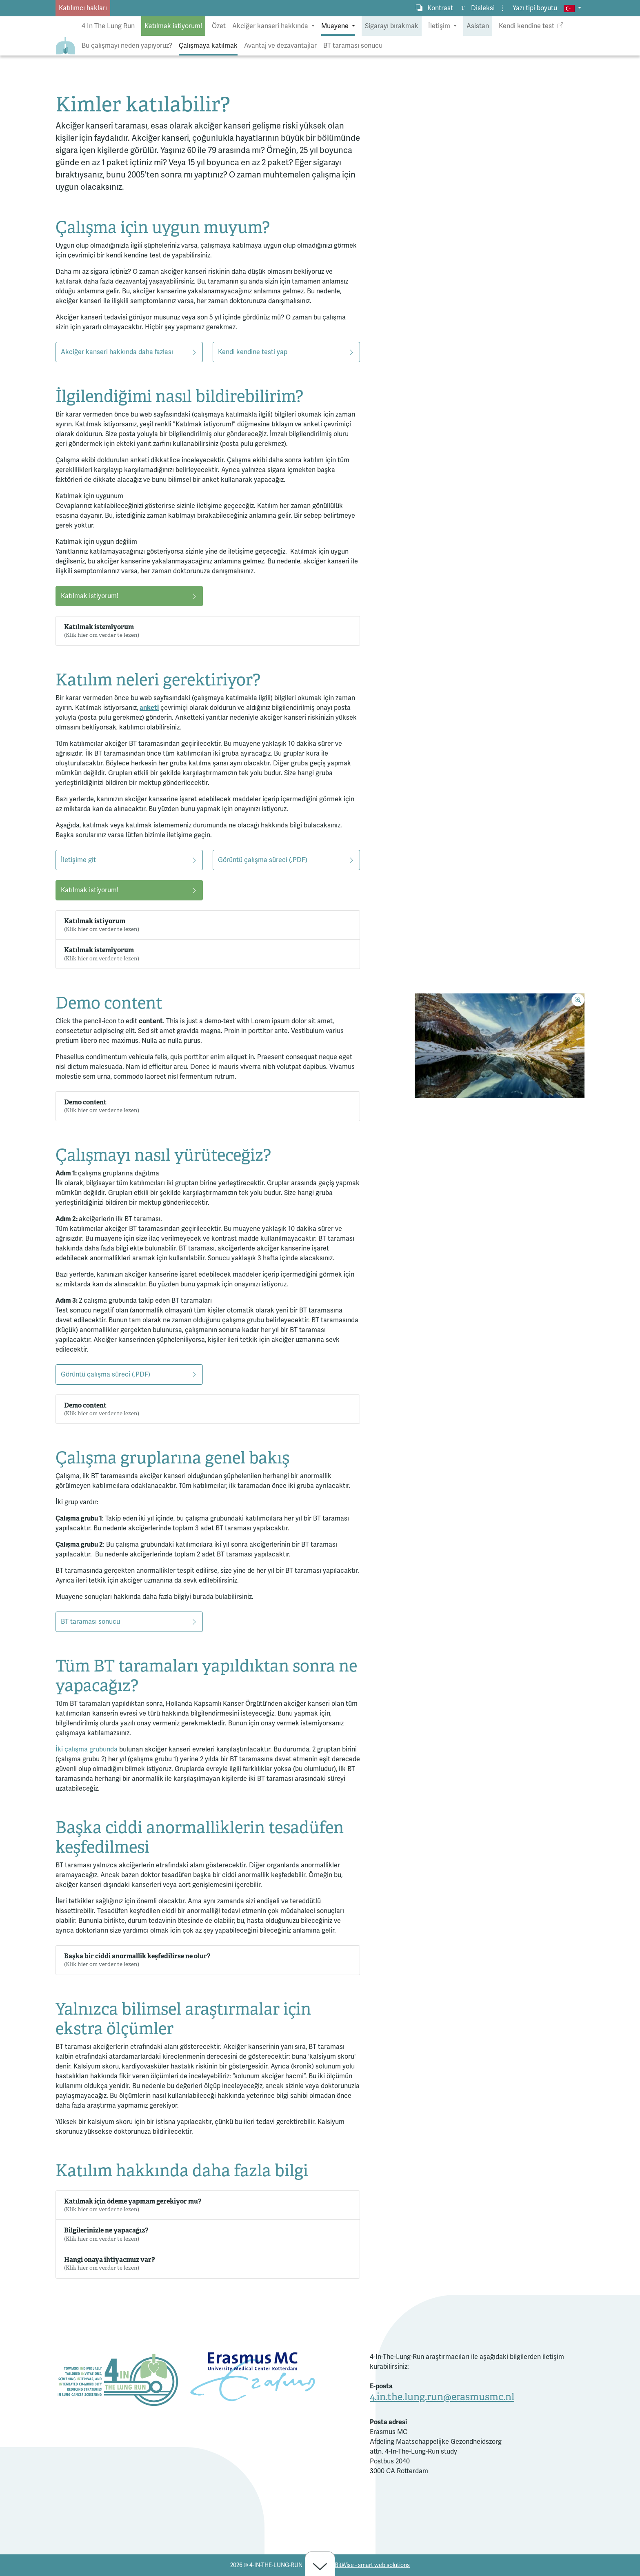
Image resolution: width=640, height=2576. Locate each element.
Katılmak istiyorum (101, 925)
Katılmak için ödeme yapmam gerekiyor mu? (132, 2205)
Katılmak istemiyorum (101, 630)
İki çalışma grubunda (87, 1749)
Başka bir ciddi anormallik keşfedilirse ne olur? (137, 1960)
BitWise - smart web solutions (372, 2565)
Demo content (101, 1106)
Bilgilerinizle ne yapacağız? (106, 2234)
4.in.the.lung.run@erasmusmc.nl (442, 2397)
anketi (149, 708)
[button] (572, 8)
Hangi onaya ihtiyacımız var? (109, 2263)
